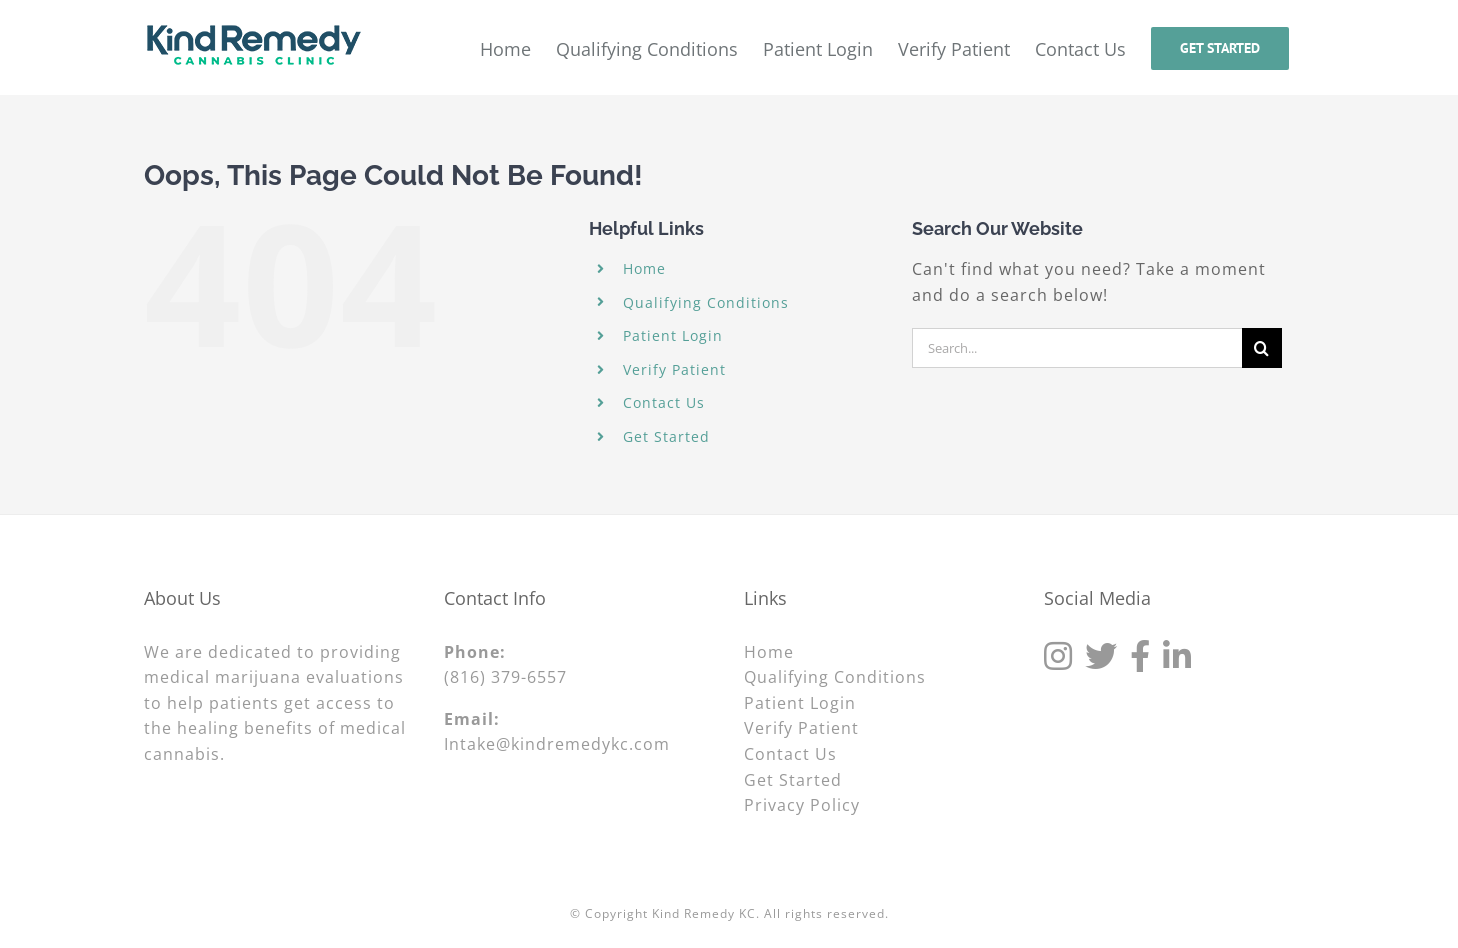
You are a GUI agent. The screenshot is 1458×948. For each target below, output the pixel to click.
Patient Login (673, 335)
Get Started (666, 436)
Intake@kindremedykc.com (557, 744)
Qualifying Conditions (706, 302)
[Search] (1262, 348)
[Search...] (1077, 348)
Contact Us (664, 402)
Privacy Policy (802, 805)
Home (644, 268)
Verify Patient (674, 369)
